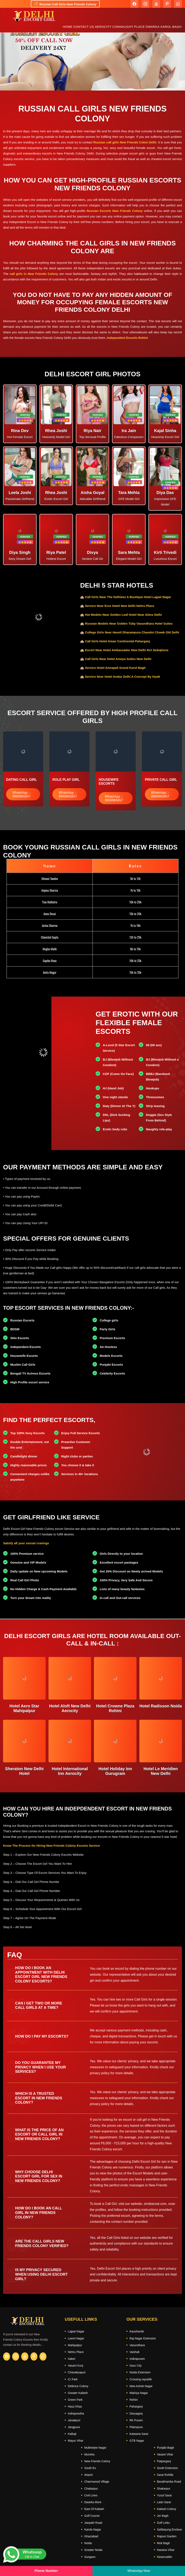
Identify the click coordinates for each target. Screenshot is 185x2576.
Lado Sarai (164, 2496)
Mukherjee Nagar (95, 2442)
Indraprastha (76, 2408)
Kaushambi (137, 2325)
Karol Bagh (171, 26)
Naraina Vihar (166, 2544)
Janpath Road (93, 2517)
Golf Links (163, 2517)
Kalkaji (72, 2428)
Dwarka (153, 26)
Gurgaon (89, 2551)
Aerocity (103, 26)
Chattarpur (91, 2483)
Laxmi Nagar (76, 2332)
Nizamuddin (164, 2551)
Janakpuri (74, 2414)
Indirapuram (137, 2353)
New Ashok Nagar (141, 2380)
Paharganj (136, 2401)
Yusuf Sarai (164, 2489)
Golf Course (92, 2510)
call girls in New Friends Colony (34, 273)
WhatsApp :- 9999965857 (21, 788)
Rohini (134, 2394)
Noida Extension (140, 2366)
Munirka (89, 2449)
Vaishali (134, 2346)
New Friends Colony (97, 2455)
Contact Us (83, 26)
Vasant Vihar (165, 2449)
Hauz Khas (75, 2401)
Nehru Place (76, 2346)
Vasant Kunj (75, 2360)
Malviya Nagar (139, 2387)
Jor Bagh (163, 2510)
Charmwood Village (96, 2476)
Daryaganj (136, 2408)
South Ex (90, 2462)
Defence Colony (78, 2380)
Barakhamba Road (169, 2476)
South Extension (167, 2462)
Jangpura (74, 2421)
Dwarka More (92, 2496)
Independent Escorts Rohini (127, 337)
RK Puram (136, 2414)
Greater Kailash (78, 2387)
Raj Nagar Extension (143, 2332)
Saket (71, 2353)
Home (67, 26)
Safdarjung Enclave (169, 2524)
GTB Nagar (137, 2435)
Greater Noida (93, 2544)
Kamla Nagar (92, 2524)
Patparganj (164, 2455)
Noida (88, 2537)
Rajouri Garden (167, 2530)
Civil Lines (90, 2489)
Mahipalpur (75, 2339)
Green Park (75, 2394)
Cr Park (72, 2373)
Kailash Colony (166, 2503)
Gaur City (136, 2360)
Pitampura (136, 2421)
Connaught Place (128, 26)
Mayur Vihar (75, 2435)
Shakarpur (163, 2483)
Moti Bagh (163, 2537)
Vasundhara (137, 2339)
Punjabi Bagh (165, 2442)
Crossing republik (141, 2373)
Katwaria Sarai (139, 2428)
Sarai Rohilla (165, 2469)
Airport (88, 2469)
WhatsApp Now (138, 2571)
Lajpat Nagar (76, 2325)
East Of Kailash (94, 2503)
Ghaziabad (91, 2530)
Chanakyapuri (77, 2366)
